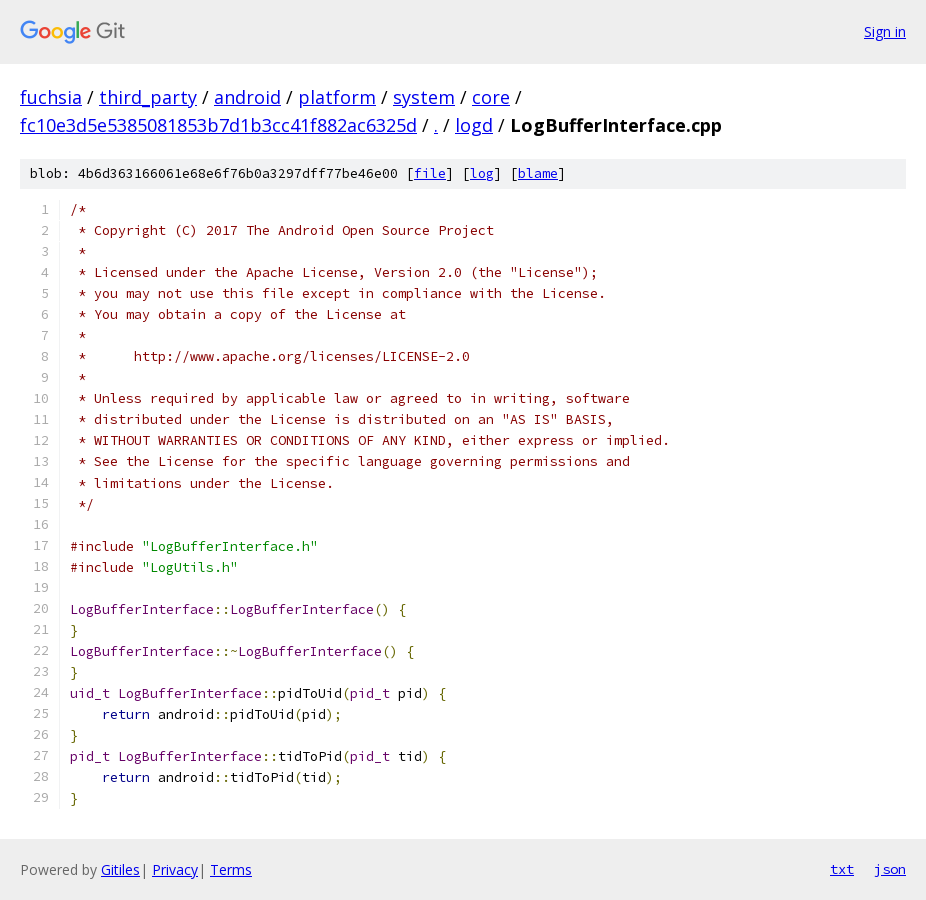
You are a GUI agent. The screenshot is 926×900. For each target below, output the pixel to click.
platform (337, 97)
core (491, 97)
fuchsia (51, 97)
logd (474, 125)
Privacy (175, 869)
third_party (148, 97)
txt (842, 869)
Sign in (885, 31)
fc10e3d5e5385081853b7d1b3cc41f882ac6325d (218, 125)
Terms (231, 869)
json (890, 869)
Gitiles (120, 869)
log (482, 173)
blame (538, 173)
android (247, 97)
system (424, 97)
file (430, 173)
